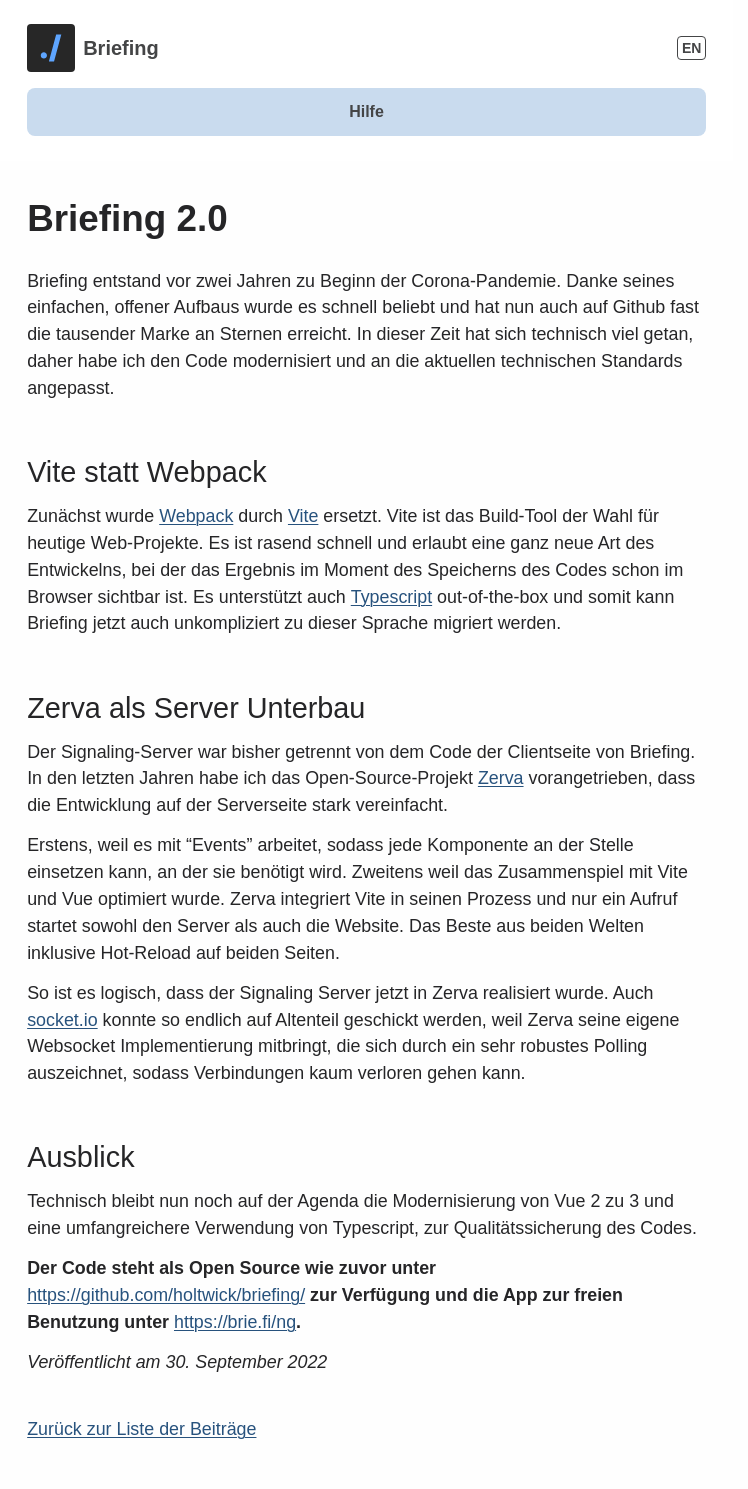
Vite (303, 516)
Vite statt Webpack (146, 472)
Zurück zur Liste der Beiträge (141, 1429)
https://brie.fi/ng (235, 1322)
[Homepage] (93, 48)
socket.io (62, 1020)
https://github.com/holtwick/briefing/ (166, 1295)
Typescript (391, 597)
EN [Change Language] (691, 48)
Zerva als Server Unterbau (196, 708)
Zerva (501, 778)
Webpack (196, 516)
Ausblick (80, 1157)
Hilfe (366, 111)
